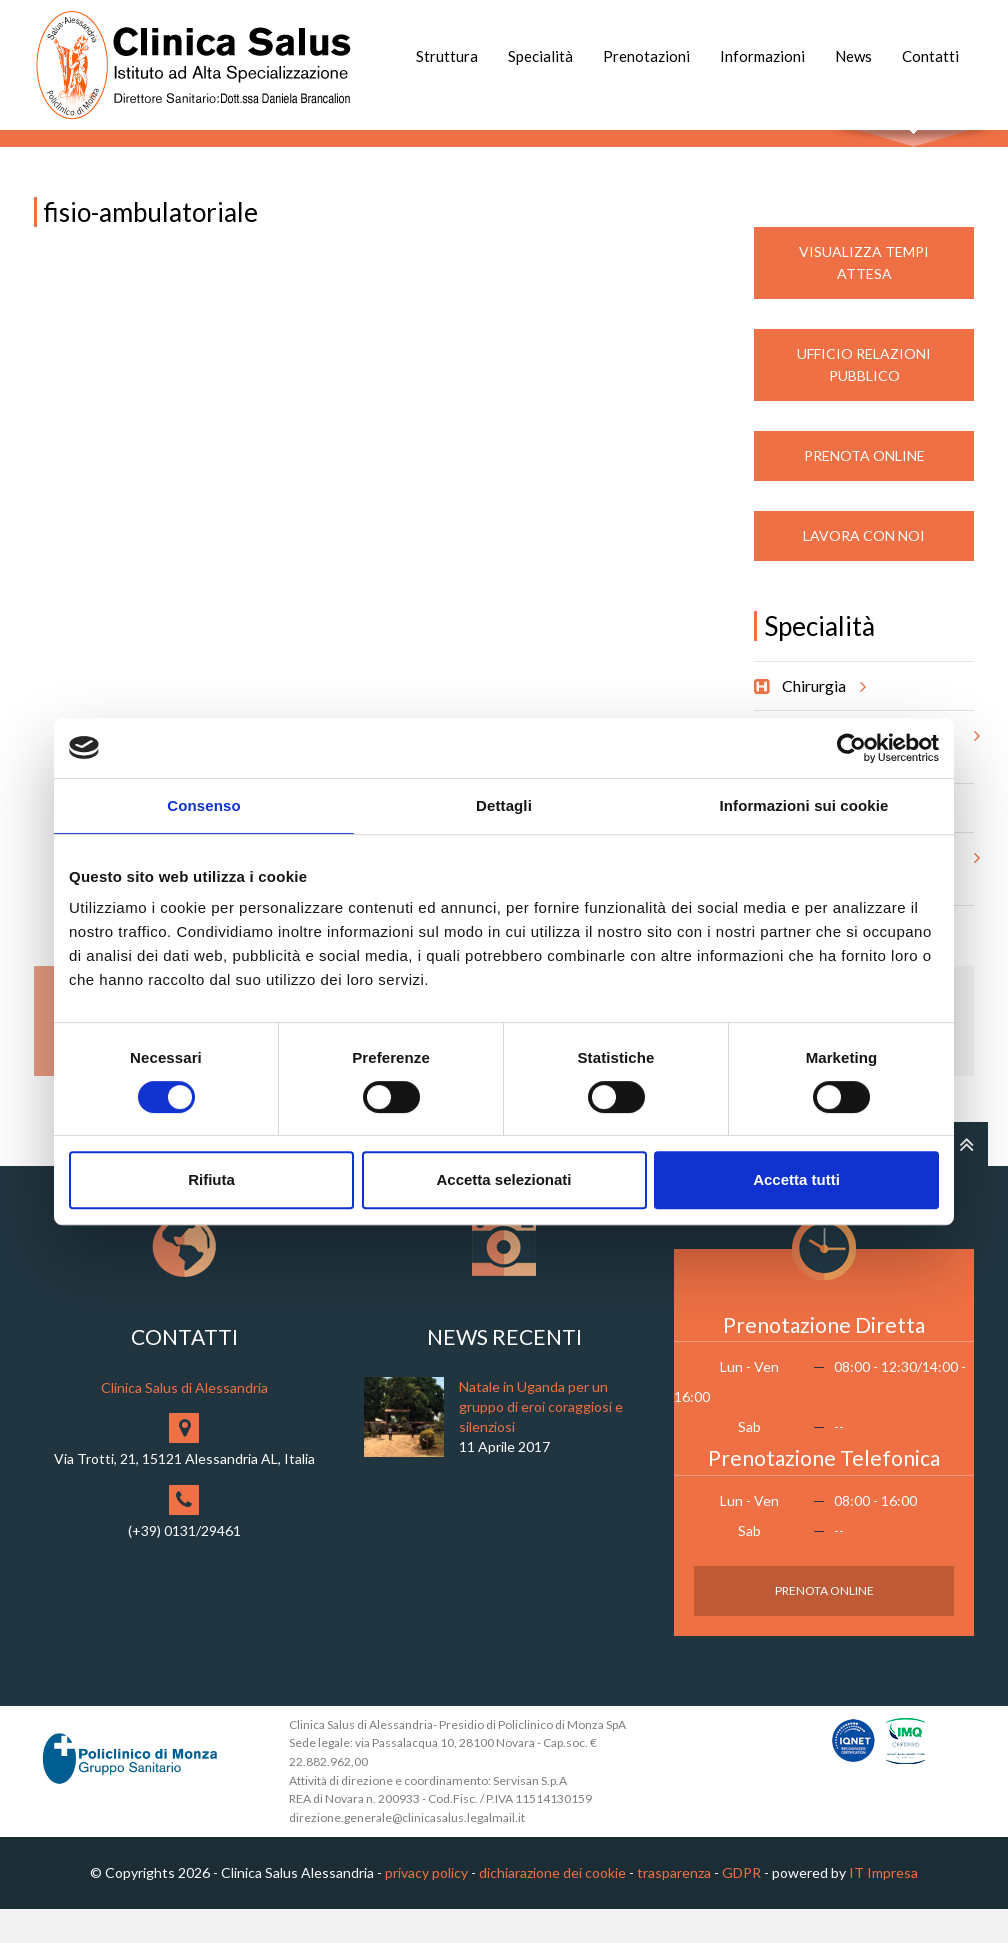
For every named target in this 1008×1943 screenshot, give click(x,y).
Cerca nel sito (914, 150)
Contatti (930, 56)
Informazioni (762, 56)
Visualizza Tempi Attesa (864, 296)
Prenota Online (864, 489)
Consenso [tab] (203, 805)
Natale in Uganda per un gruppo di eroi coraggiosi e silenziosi (541, 1440)
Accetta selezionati (503, 1179)
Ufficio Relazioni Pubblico (864, 398)
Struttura (447, 56)
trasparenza (674, 1907)
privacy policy (426, 1907)
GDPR (741, 1907)
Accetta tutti (796, 1179)
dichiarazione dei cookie (552, 1907)
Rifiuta (211, 1179)
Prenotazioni (646, 56)
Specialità (540, 56)
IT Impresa (883, 1907)
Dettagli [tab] (504, 805)
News (853, 56)
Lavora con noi (864, 569)
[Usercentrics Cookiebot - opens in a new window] (851, 748)
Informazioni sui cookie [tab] (804, 805)
